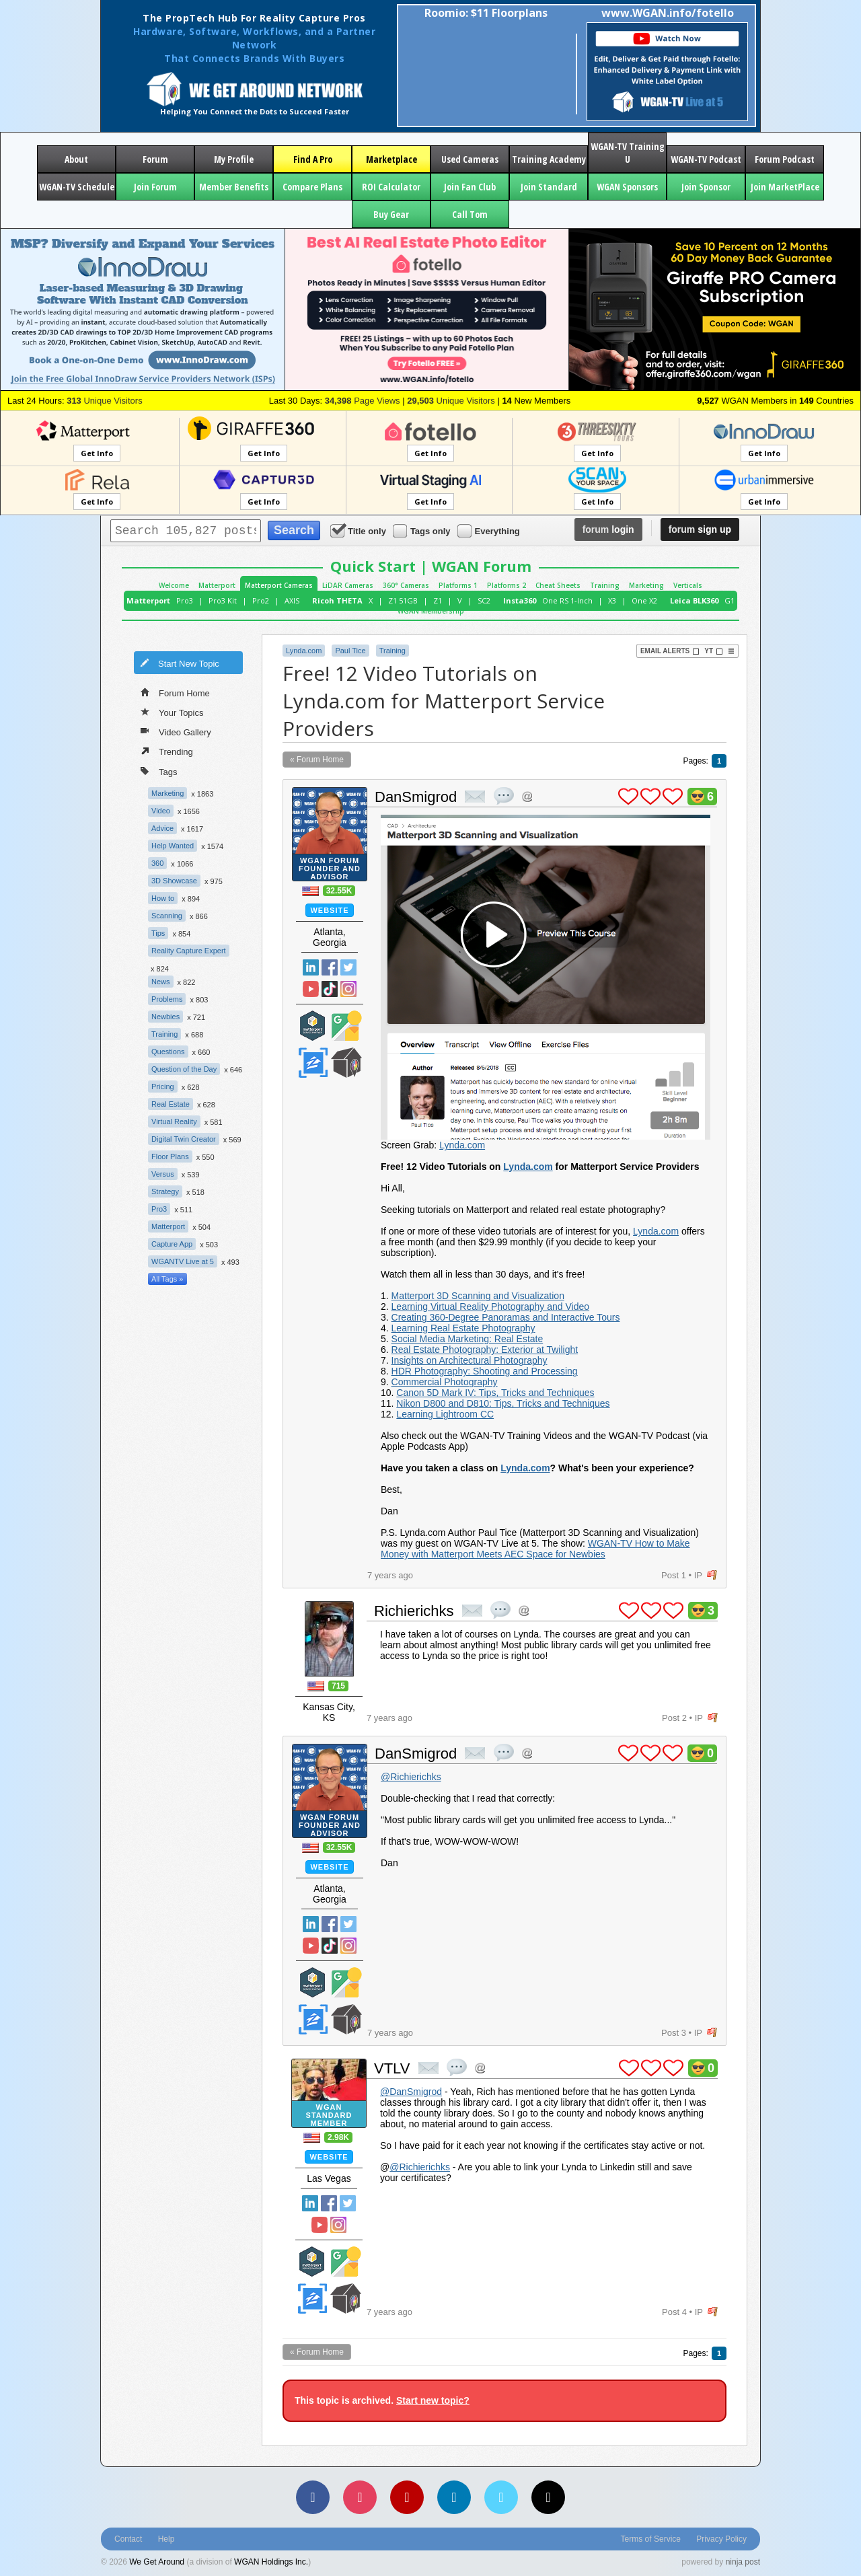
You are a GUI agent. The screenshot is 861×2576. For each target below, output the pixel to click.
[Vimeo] (501, 2497)
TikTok (330, 989)
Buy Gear (391, 214)
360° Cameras (406, 585)
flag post (712, 1575)
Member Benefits (233, 186)
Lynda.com (304, 651)
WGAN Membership (431, 611)
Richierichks (414, 1611)
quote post (504, 796)
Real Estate (170, 1104)
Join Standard (549, 186)
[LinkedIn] (454, 2497)
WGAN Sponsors (627, 186)
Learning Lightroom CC (445, 1414)
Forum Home (175, 692)
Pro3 (184, 600)
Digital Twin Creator (183, 1139)
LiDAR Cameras (347, 585)
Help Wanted (172, 846)
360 (157, 863)
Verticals (687, 585)
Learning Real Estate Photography (463, 1328)
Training (605, 585)
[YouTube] (407, 2497)
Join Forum (155, 186)
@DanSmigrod (411, 2091)
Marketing (646, 585)
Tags (159, 770)
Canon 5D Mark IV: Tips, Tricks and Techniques (495, 1392)
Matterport (216, 585)
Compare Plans (312, 186)
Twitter (348, 967)
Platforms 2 (506, 585)
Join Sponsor (706, 186)
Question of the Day (184, 1069)
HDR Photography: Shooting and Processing (484, 1371)
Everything (489, 530)
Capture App (171, 1244)
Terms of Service (651, 2539)
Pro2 (260, 600)
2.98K (338, 2137)
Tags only (423, 530)
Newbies (165, 1017)
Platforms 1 (458, 585)
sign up (700, 529)
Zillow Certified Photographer (312, 1062)
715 (338, 1686)
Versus (162, 1174)
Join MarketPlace (785, 186)
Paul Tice (350, 651)
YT (713, 651)
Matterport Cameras (279, 585)
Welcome (174, 585)
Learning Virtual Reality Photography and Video (490, 1306)
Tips (158, 933)
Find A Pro (312, 159)
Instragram (348, 989)
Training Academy (549, 159)
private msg (475, 796)
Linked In (311, 967)
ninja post (743, 2562)
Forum (155, 159)
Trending (167, 751)
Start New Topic (179, 663)
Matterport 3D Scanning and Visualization (477, 1295)
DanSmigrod (416, 796)
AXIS (292, 600)
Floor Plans (170, 1156)
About (76, 159)
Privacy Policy (721, 2539)
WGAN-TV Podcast (706, 159)
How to (162, 898)
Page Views (362, 401)
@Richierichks (411, 1776)
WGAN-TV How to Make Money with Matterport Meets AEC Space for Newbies (535, 1548)
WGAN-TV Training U (628, 152)
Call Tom (470, 214)
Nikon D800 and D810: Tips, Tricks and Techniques (502, 1403)
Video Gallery (176, 731)
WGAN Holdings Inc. (271, 2562)
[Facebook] (313, 2497)
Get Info (97, 453)
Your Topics (172, 712)
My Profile (234, 159)
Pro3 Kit (223, 600)
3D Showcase (174, 881)
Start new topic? (433, 2400)
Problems (166, 999)
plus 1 (628, 796)
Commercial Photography (444, 1381)
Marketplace (391, 159)
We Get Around (156, 2562)
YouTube (311, 989)
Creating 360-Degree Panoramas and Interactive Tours (505, 1317)
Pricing (162, 1086)
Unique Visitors (105, 401)
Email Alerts (670, 651)
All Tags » (167, 1279)
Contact (128, 2539)
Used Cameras (469, 159)
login (608, 529)
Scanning (166, 916)
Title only (359, 530)
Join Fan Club (470, 186)
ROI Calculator (391, 186)
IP (698, 1575)
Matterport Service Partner (312, 1025)
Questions (168, 1051)
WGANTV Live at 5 (182, 1261)
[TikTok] (548, 2497)
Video (160, 811)
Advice (162, 828)
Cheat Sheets (558, 585)
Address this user (527, 796)
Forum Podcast (785, 159)
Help (166, 2539)
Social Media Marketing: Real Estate (467, 1338)
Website (329, 910)
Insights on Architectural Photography (469, 1360)
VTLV (392, 2068)
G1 (729, 600)
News (160, 982)
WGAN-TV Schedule (76, 186)
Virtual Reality (174, 1121)
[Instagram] (360, 2497)
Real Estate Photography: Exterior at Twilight (484, 1349)
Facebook (330, 967)
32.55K (339, 890)
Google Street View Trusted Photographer (346, 1025)
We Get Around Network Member (346, 1062)
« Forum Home (317, 759)
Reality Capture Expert (188, 951)
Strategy (165, 1191)
